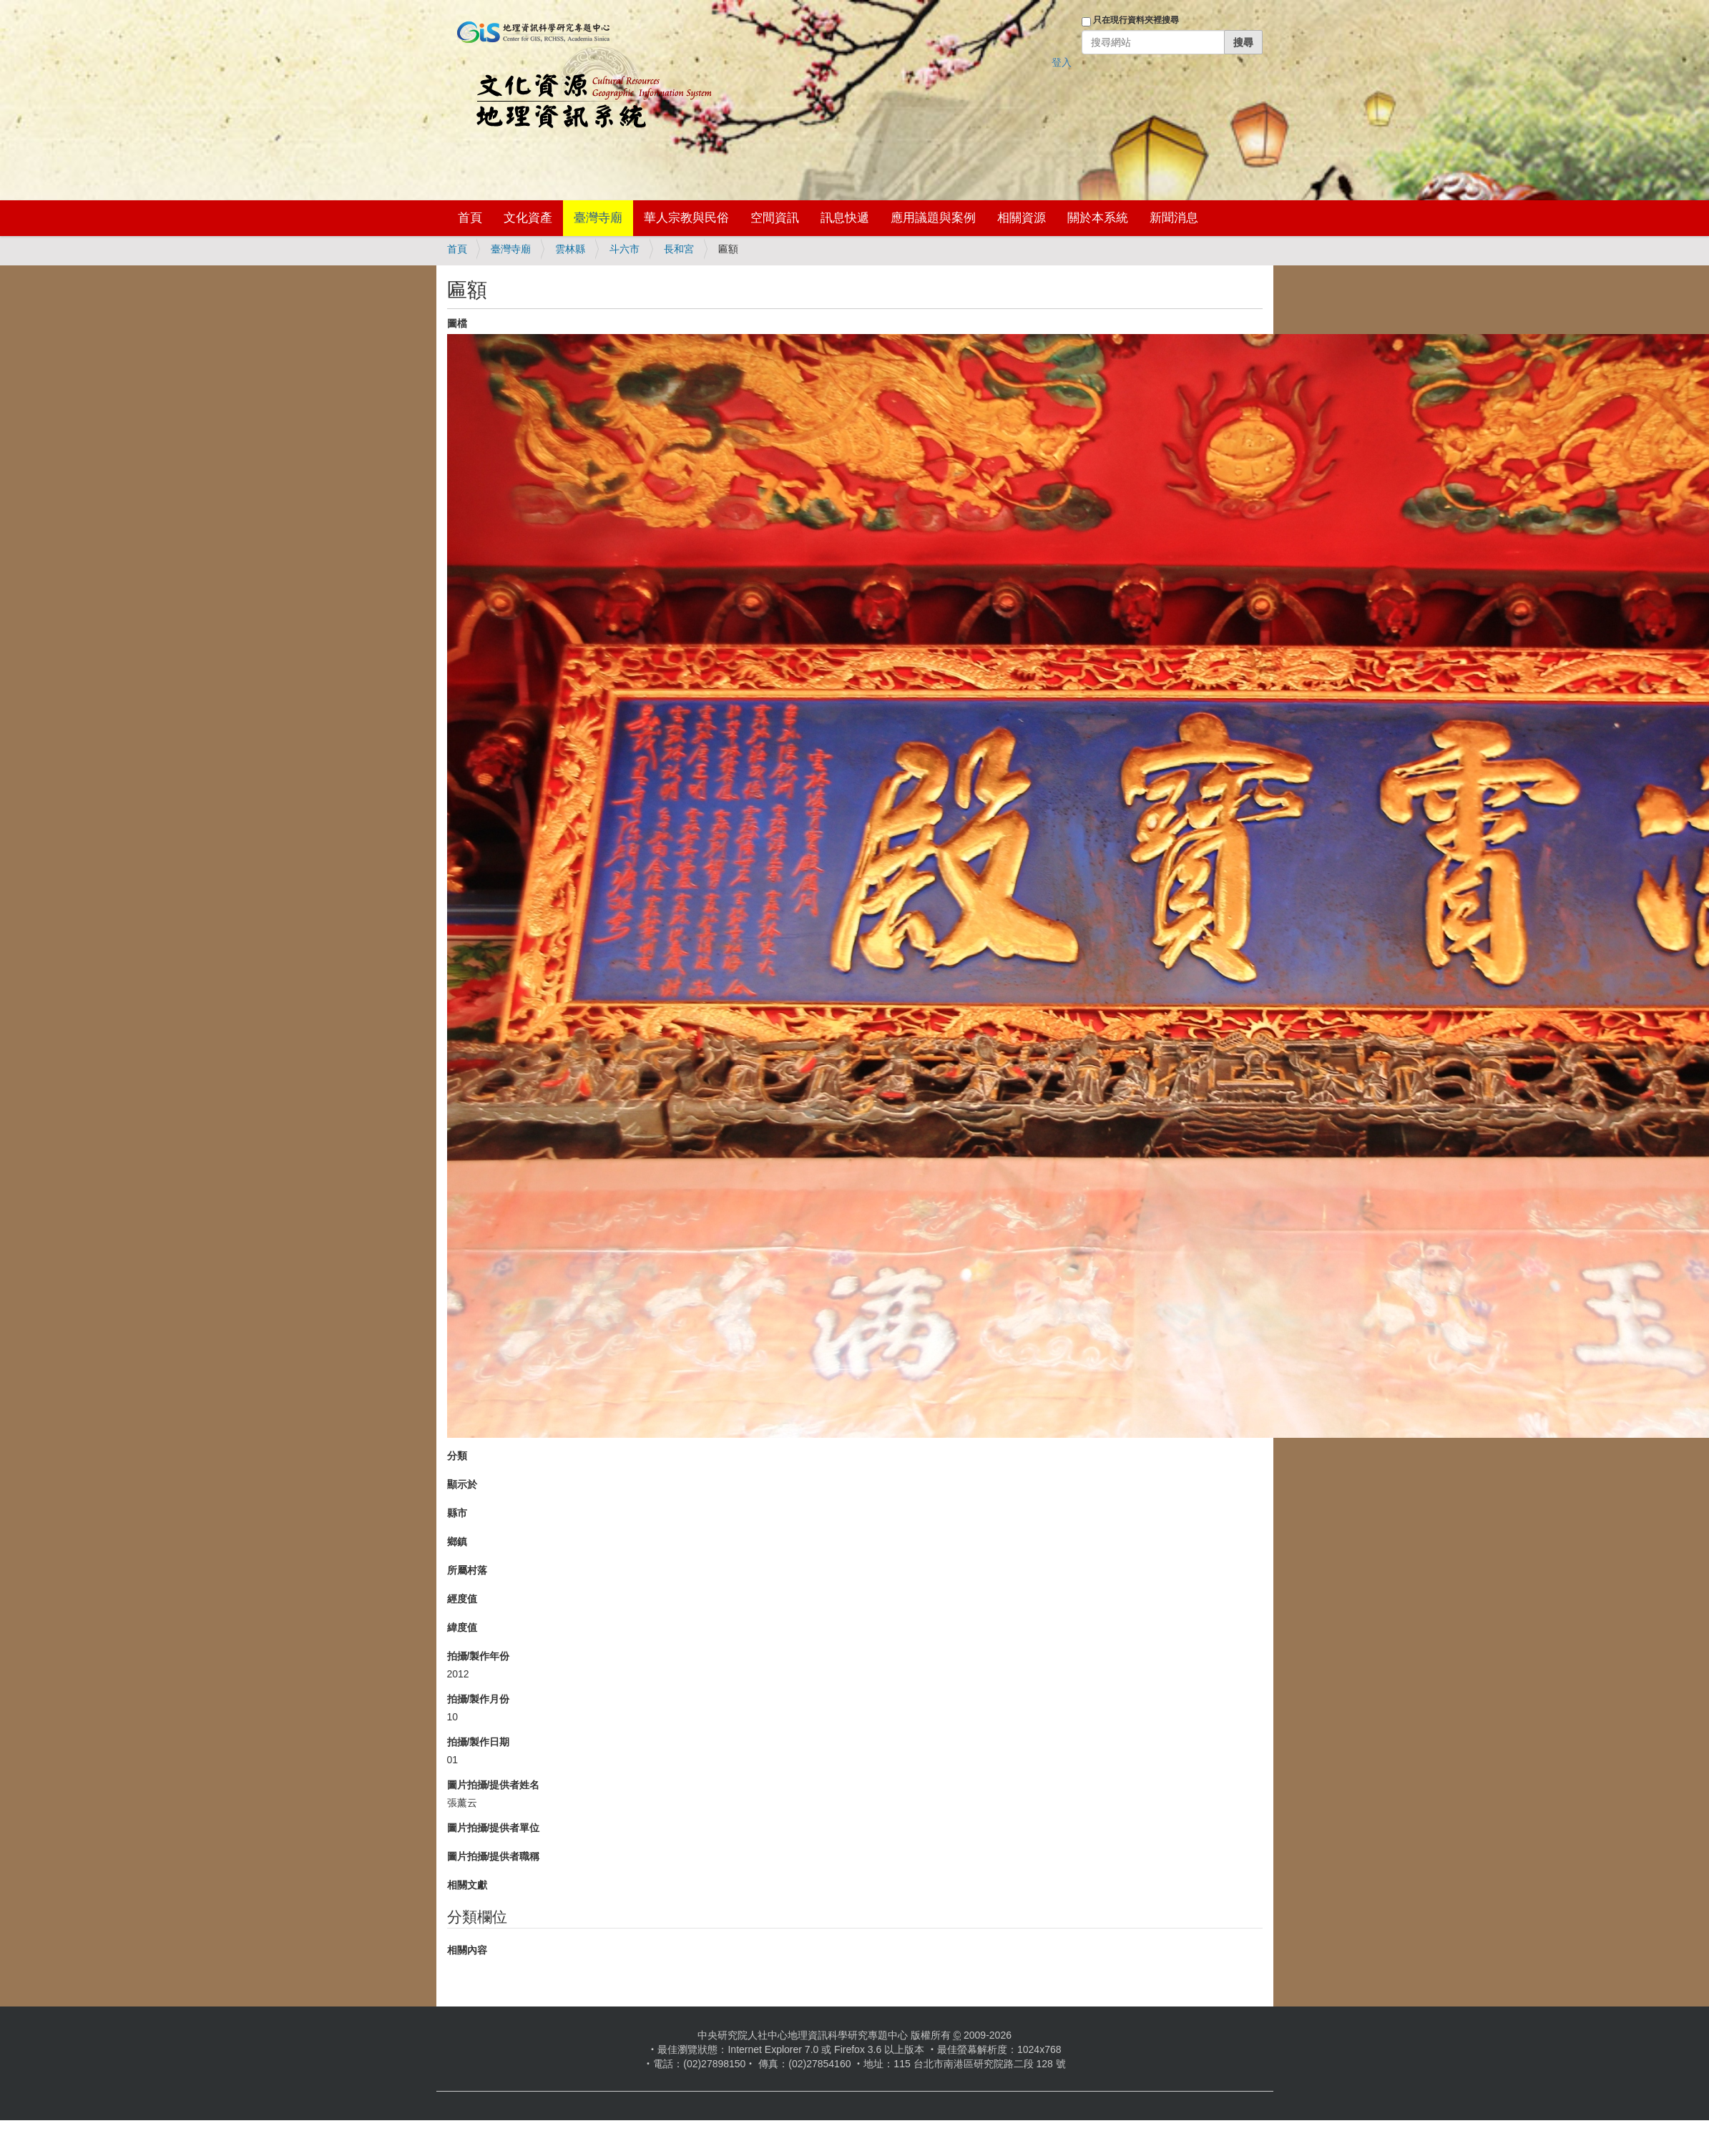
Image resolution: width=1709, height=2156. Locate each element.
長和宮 (679, 249)
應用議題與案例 (933, 218)
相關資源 (1021, 218)
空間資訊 (774, 218)
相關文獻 (467, 1885)
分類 (457, 1455)
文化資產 (528, 218)
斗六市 (624, 249)
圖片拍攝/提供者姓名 (493, 1784)
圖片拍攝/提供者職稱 (493, 1856)
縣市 (457, 1513)
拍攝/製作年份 (478, 1656)
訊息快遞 (845, 218)
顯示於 (462, 1484)
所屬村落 (467, 1570)
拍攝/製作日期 (478, 1742)
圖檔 (457, 323)
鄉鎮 (457, 1541)
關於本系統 (1097, 218)
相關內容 (467, 1950)
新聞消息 (1174, 218)
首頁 (470, 218)
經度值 (462, 1598)
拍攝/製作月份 (478, 1699)
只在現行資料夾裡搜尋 (1136, 20)
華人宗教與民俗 (686, 218)
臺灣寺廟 (598, 218)
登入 (1062, 62)
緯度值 (462, 1627)
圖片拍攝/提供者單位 (493, 1827)
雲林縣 (570, 249)
